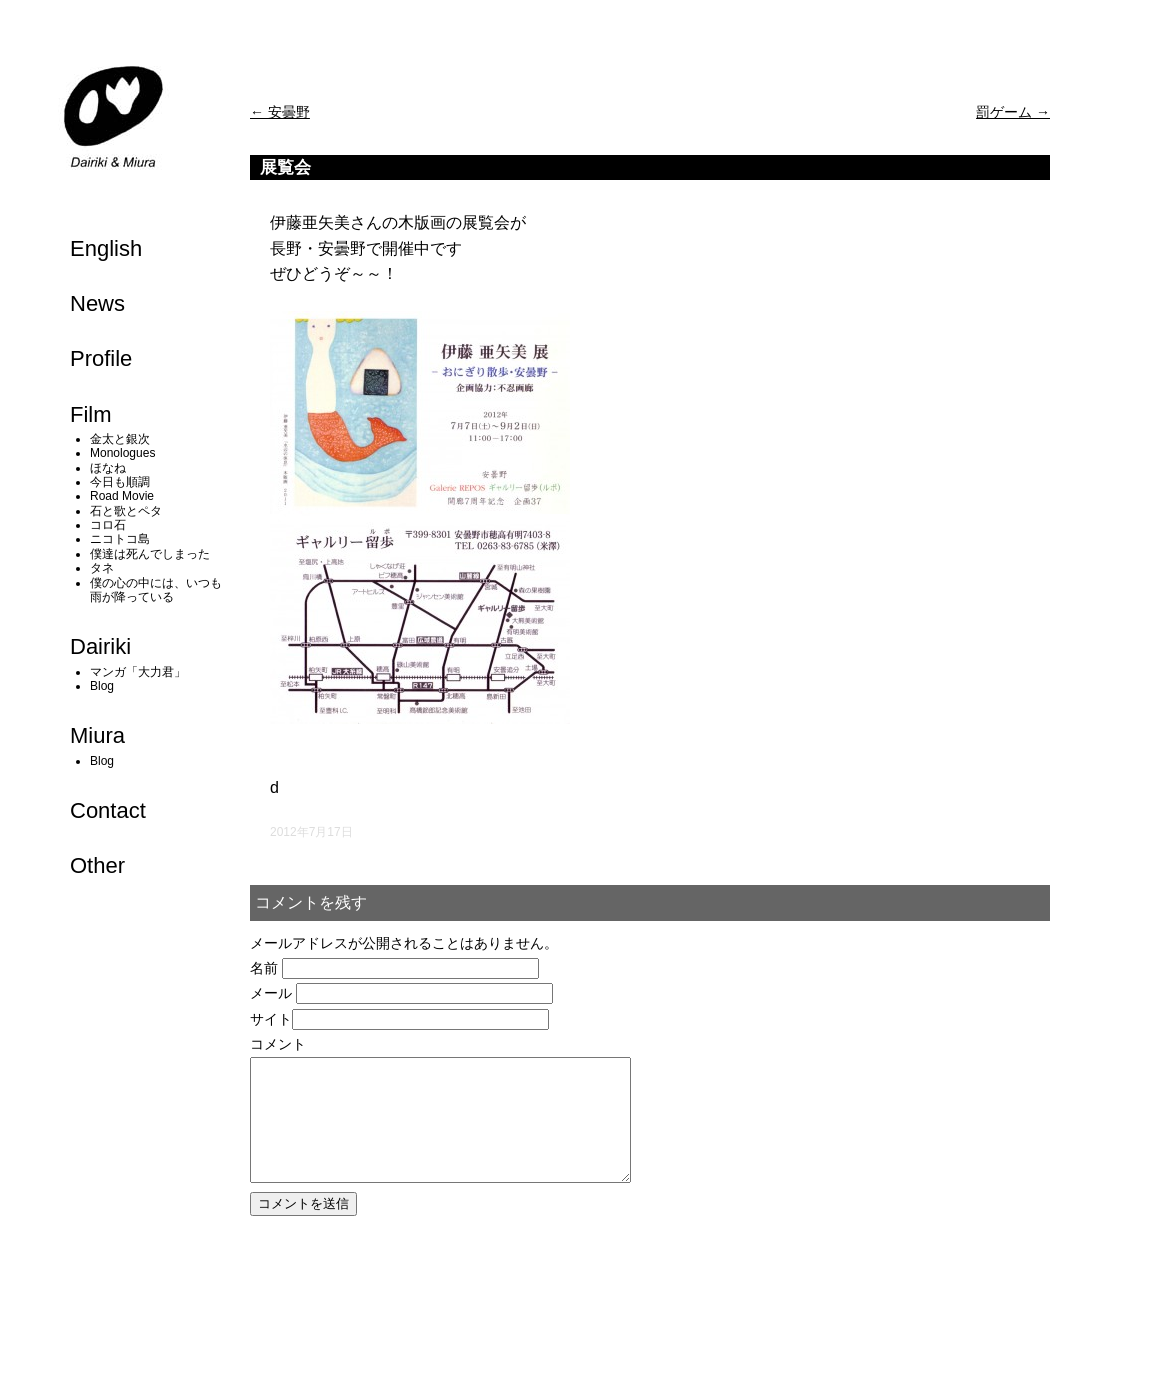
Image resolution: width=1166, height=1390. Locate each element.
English (106, 248)
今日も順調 (120, 482)
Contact (108, 810)
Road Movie (122, 496)
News (97, 303)
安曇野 (280, 112)
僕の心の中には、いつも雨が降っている (156, 590)
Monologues (122, 453)
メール (271, 993)
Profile (101, 358)
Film (91, 414)
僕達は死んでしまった (150, 554)
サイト (271, 1019)
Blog (102, 686)
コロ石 (108, 525)
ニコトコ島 (120, 539)
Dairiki (100, 646)
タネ (102, 568)
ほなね (108, 468)
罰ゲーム (1013, 112)
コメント (278, 1044)
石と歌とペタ (126, 511)
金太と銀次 (120, 439)
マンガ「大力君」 (138, 672)
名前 (264, 968)
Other (97, 865)
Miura (97, 735)
